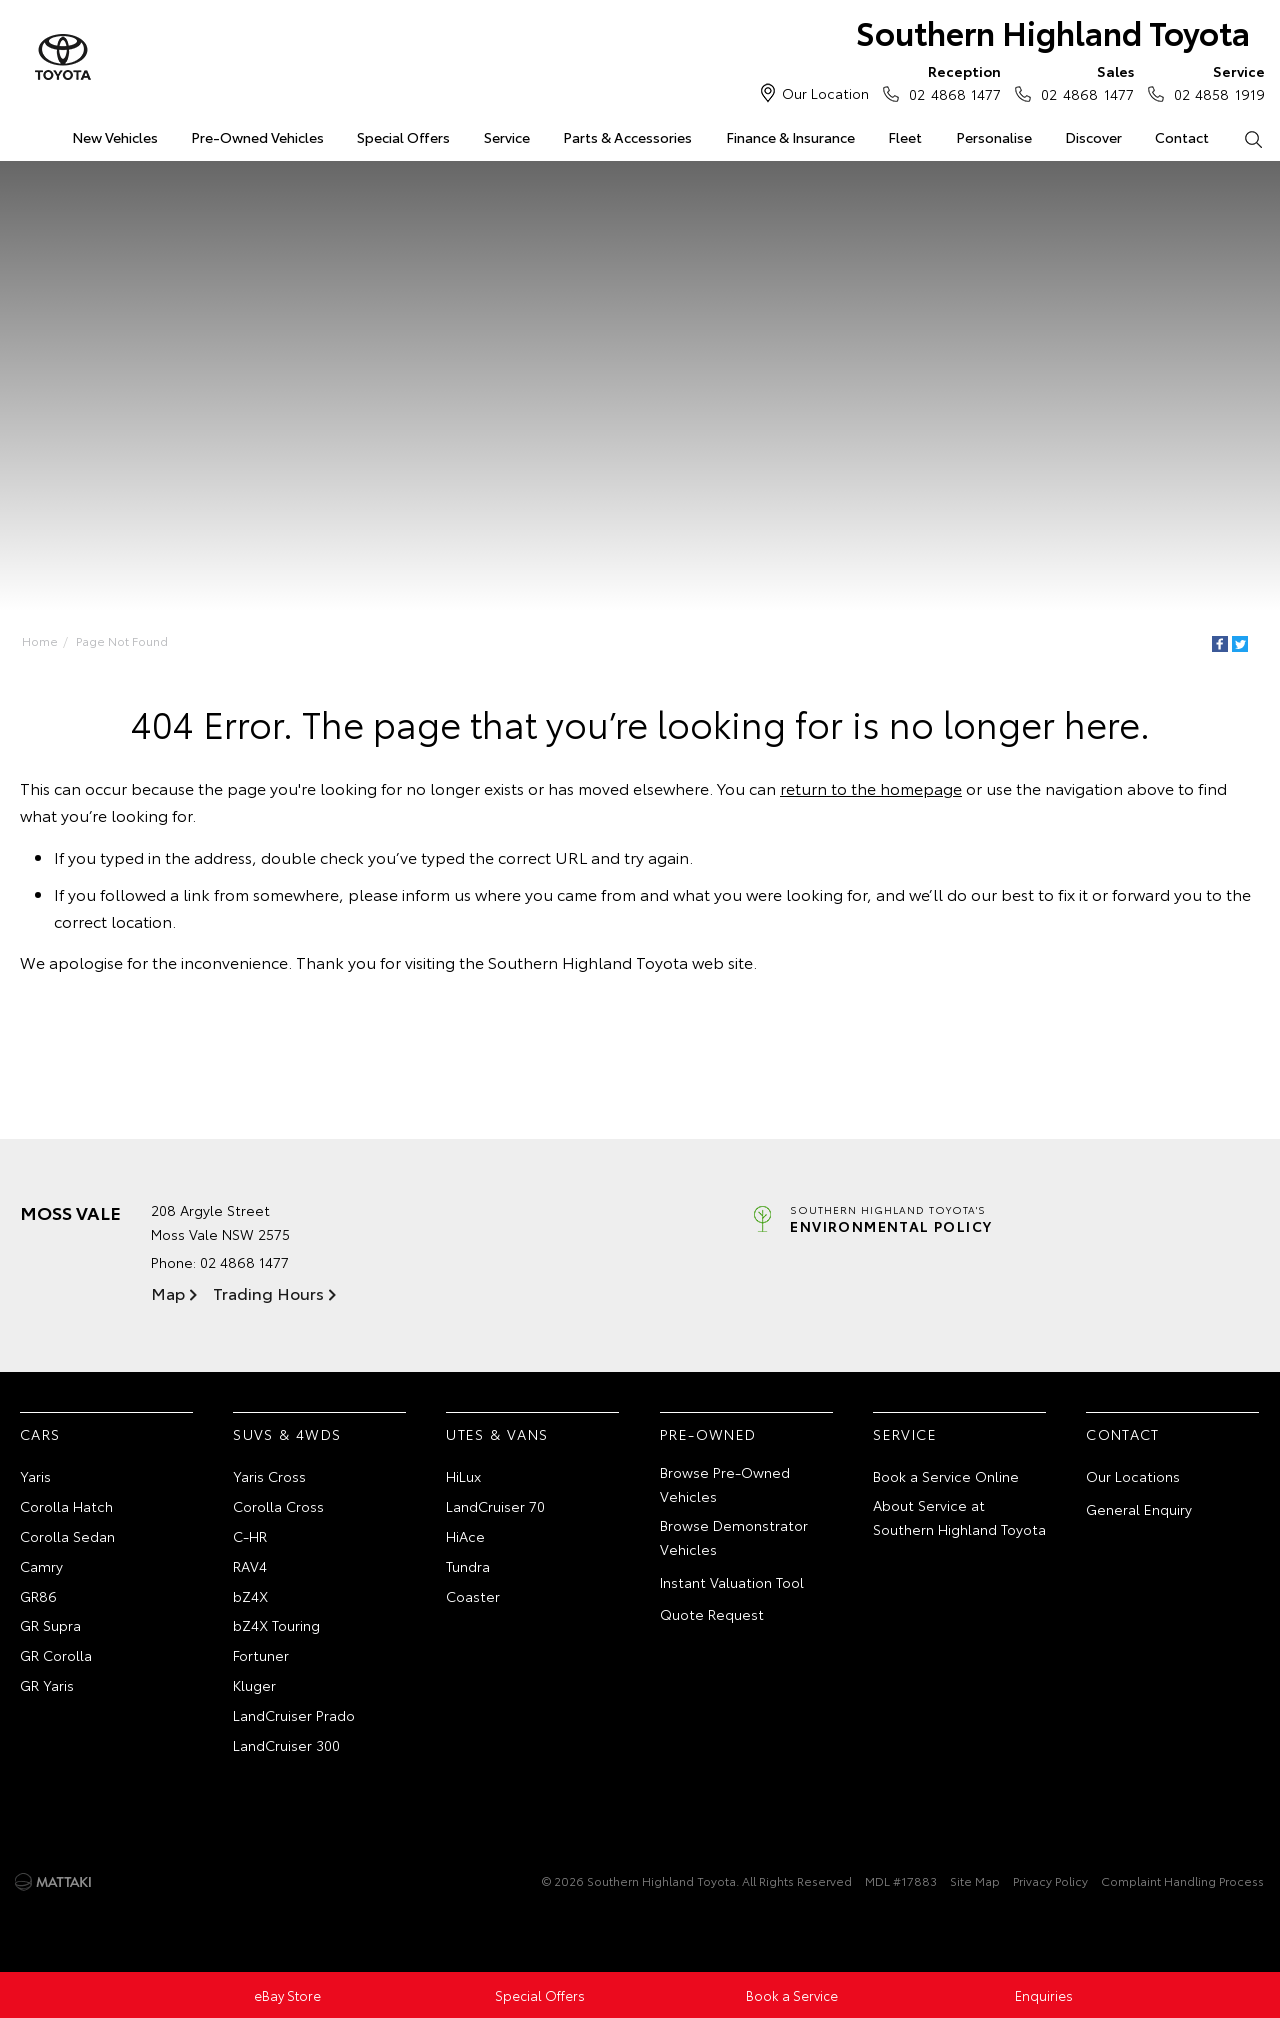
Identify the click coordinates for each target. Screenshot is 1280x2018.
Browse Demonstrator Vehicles (734, 1537)
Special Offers (403, 137)
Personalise (994, 137)
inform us (436, 893)
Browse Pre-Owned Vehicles (725, 1484)
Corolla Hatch (66, 1506)
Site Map (975, 1880)
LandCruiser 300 (286, 1745)
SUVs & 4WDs (287, 1434)
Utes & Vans (497, 1434)
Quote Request (712, 1614)
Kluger (254, 1685)
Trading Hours (268, 1292)
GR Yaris (47, 1685)
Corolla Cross (278, 1506)
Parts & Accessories (627, 137)
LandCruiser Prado (294, 1715)
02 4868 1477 (950, 82)
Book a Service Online (946, 1476)
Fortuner (261, 1655)
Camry (41, 1566)
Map (168, 1292)
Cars (40, 1434)
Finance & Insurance (790, 137)
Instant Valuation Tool (732, 1582)
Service (507, 137)
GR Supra (50, 1625)
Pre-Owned (708, 1434)
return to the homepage (871, 787)
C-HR (250, 1536)
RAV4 (250, 1566)
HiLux (463, 1476)
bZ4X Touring (276, 1625)
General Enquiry (1139, 1509)
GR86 (38, 1596)
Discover (1093, 137)
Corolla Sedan (67, 1536)
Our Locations (1133, 1476)
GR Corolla (56, 1655)
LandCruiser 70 (495, 1506)
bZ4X (250, 1596)
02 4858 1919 (1215, 82)
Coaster (473, 1596)
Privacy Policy (1050, 1880)
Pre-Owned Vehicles (257, 137)
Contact (1182, 137)
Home (40, 640)
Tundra (468, 1566)
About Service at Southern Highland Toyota (959, 1517)
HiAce (465, 1536)
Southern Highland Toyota (1053, 31)
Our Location (825, 93)
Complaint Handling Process (1182, 1880)
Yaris (35, 1476)
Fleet (905, 137)
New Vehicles (115, 137)
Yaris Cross (269, 1476)
